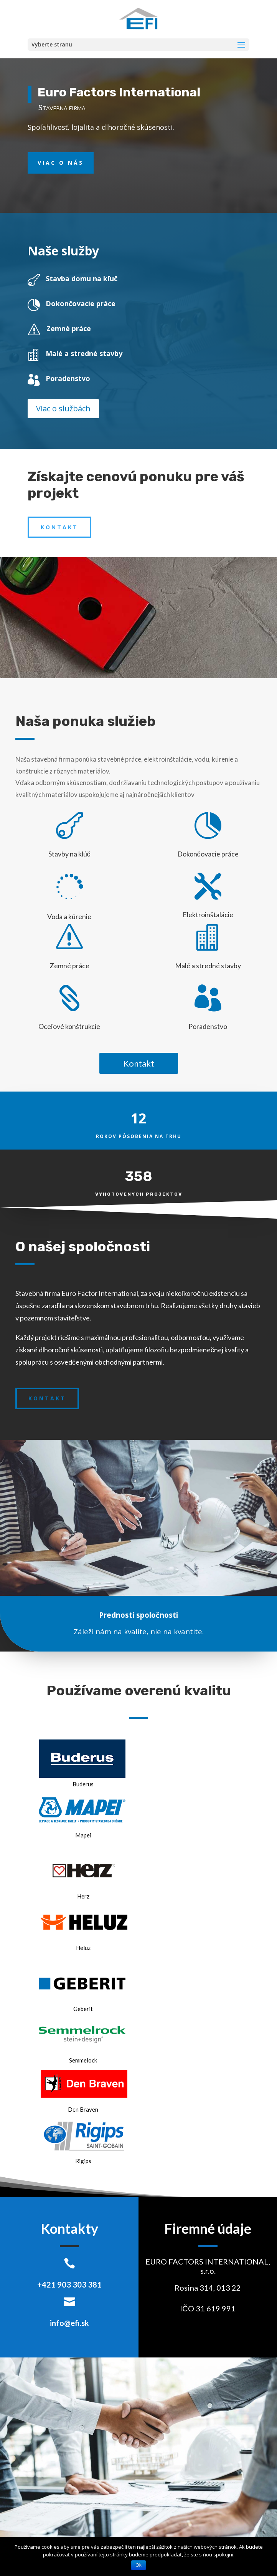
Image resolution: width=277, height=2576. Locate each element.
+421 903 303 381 (69, 2284)
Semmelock (83, 2060)
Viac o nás (61, 162)
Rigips (83, 2160)
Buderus (83, 1784)
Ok (138, 2565)
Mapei (83, 1835)
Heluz (83, 1947)
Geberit (83, 2008)
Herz (83, 1896)
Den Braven (83, 2109)
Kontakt (59, 527)
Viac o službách (63, 408)
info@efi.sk (69, 2323)
